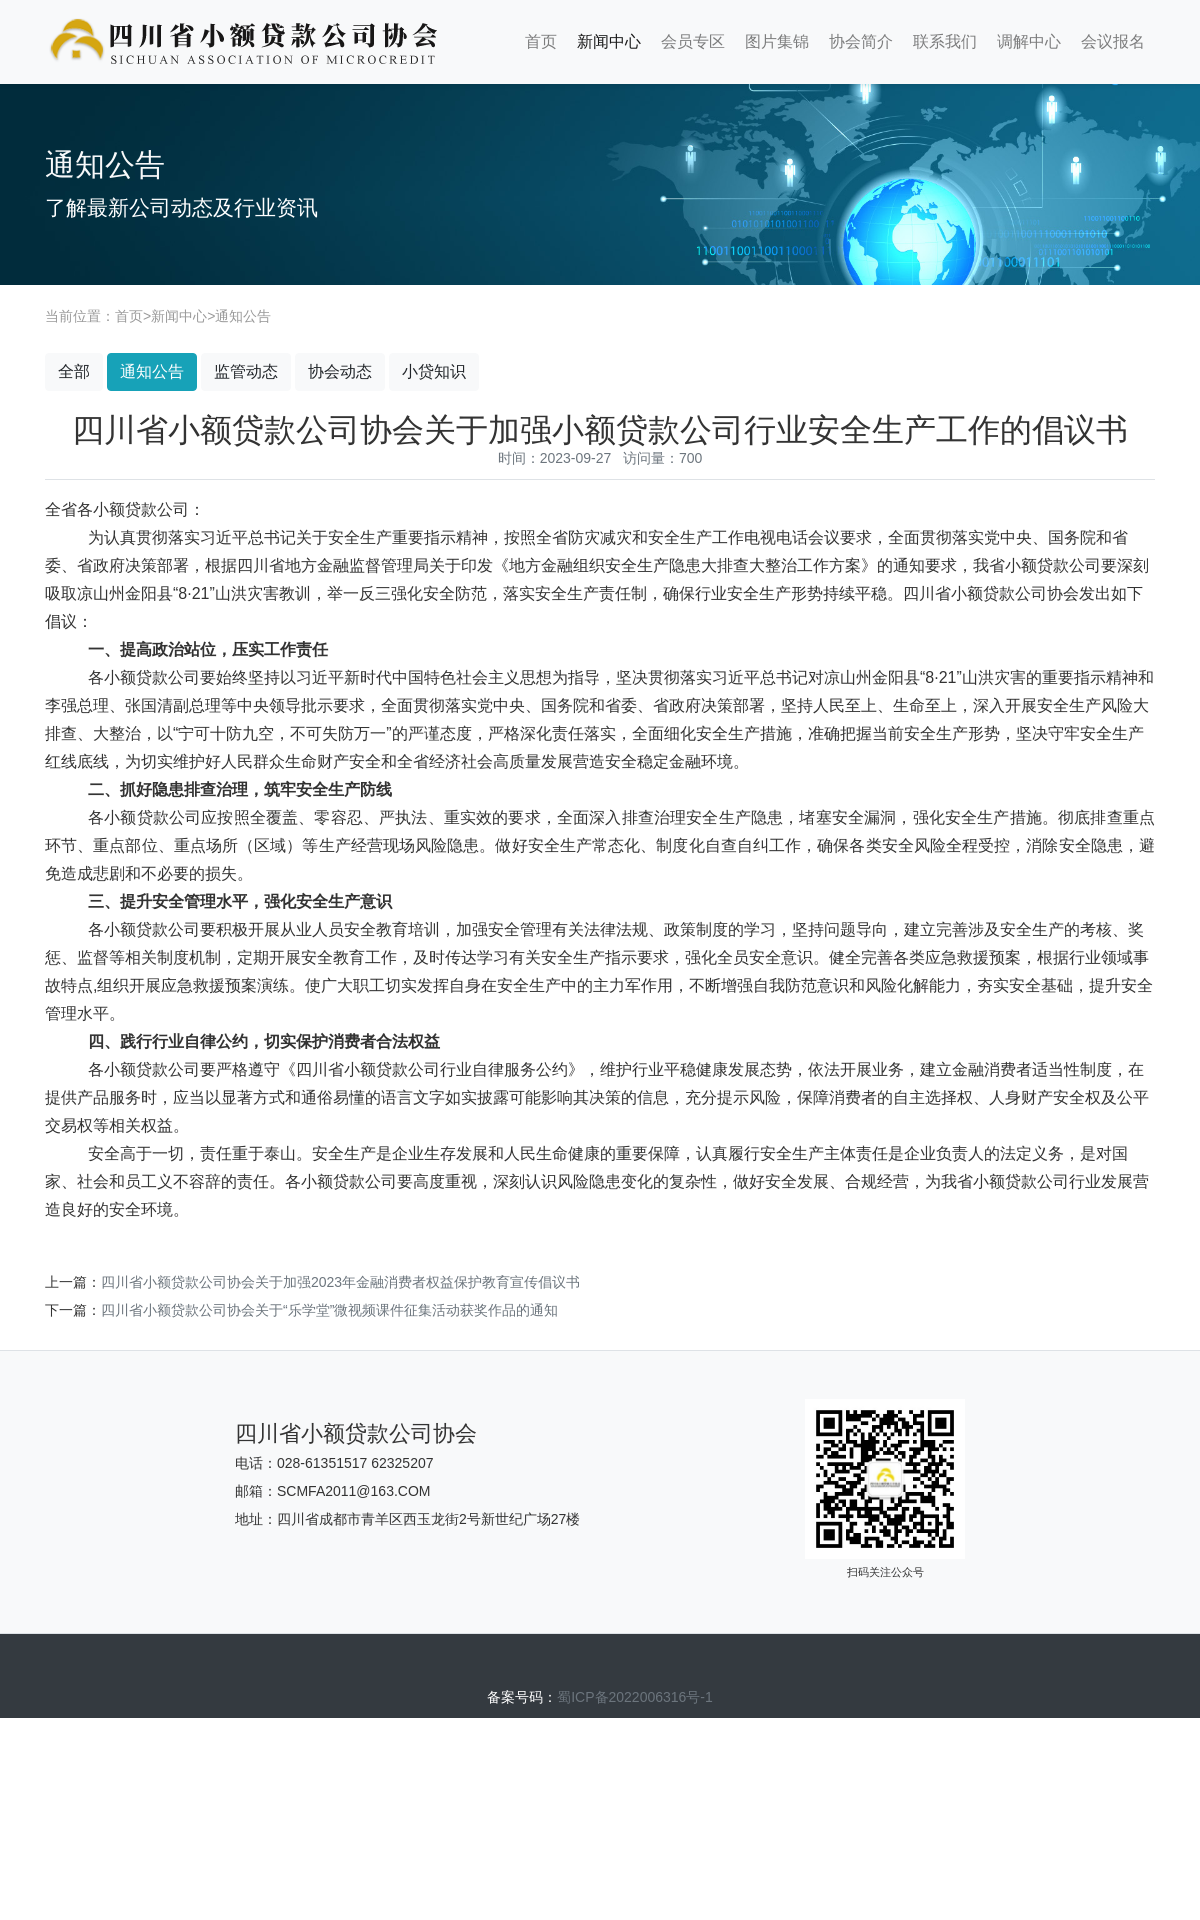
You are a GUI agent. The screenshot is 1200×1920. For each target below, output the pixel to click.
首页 (541, 41)
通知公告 (243, 316)
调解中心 (1029, 41)
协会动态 (340, 371)
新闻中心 (609, 41)
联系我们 (945, 41)
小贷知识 (434, 371)
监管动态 (246, 371)
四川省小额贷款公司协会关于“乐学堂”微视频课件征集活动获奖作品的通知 (329, 1310)
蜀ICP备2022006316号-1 (635, 1697)
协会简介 (861, 41)
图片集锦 (777, 41)
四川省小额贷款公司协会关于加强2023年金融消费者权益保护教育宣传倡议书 (340, 1282)
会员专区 (693, 41)
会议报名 (1113, 41)
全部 (74, 371)
